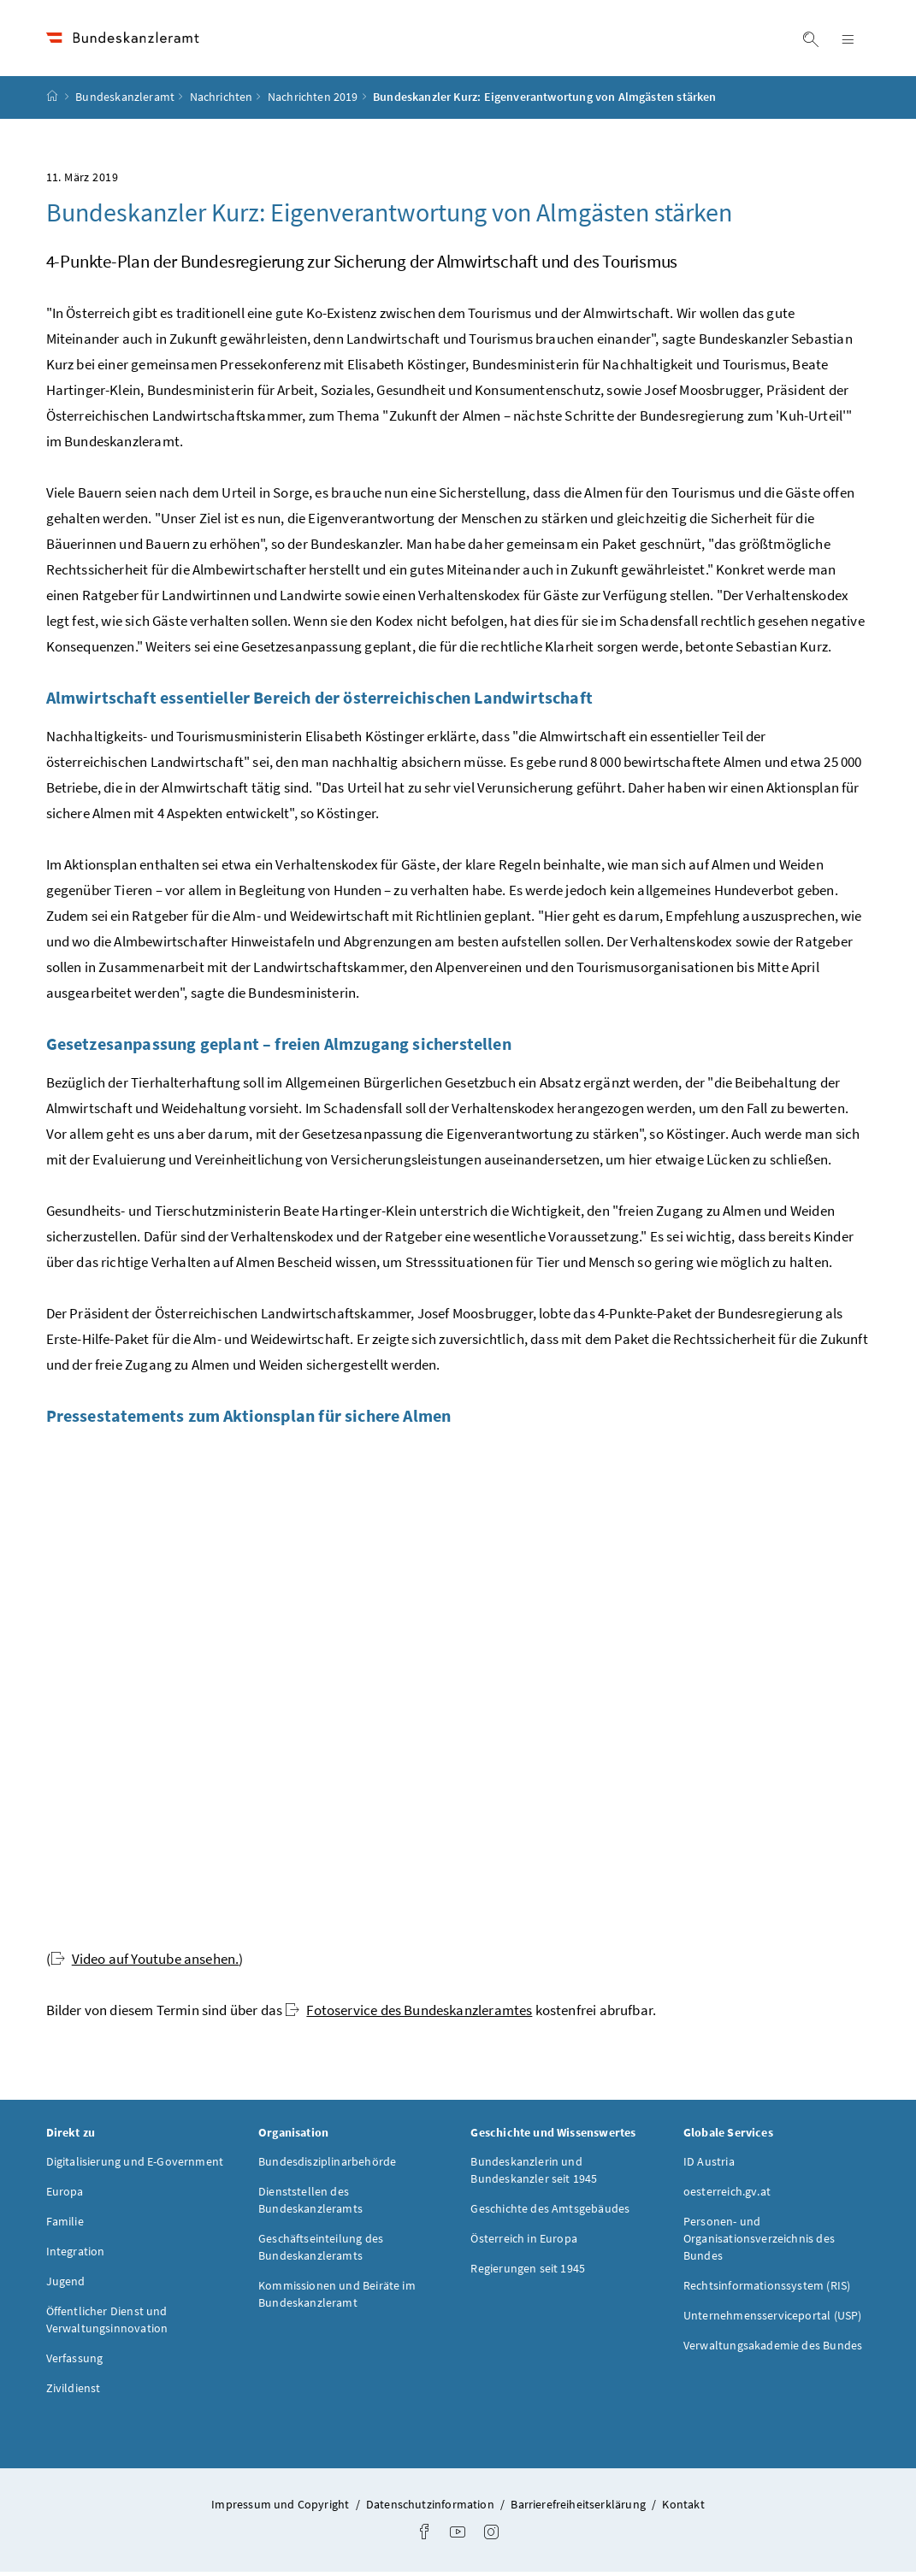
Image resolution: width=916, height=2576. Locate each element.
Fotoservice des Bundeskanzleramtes (408, 2014)
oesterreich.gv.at (727, 2195)
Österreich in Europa (523, 2242)
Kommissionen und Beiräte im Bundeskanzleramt (337, 2298)
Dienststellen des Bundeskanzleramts (310, 2204)
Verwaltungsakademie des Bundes (772, 2349)
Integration (75, 2255)
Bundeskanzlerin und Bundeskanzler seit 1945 (533, 2174)
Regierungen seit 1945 (527, 2272)
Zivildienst (73, 2392)
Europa (65, 2195)
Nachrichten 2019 (313, 101)
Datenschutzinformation (431, 2508)
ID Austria (709, 2165)
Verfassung (74, 2362)
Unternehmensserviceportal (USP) (772, 2319)
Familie (65, 2225)
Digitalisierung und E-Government (135, 2165)
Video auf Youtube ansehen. (144, 1963)
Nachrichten (221, 101)
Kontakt (683, 2508)
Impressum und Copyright (281, 2508)
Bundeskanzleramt (124, 101)
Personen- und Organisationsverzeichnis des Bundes (759, 2242)
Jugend (66, 2285)
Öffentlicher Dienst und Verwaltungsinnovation (107, 2324)
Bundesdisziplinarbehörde (327, 2165)
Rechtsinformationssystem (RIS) (766, 2289)
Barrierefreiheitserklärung (579, 2508)
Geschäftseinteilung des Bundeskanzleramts (320, 2251)
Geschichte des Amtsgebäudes (549, 2212)
